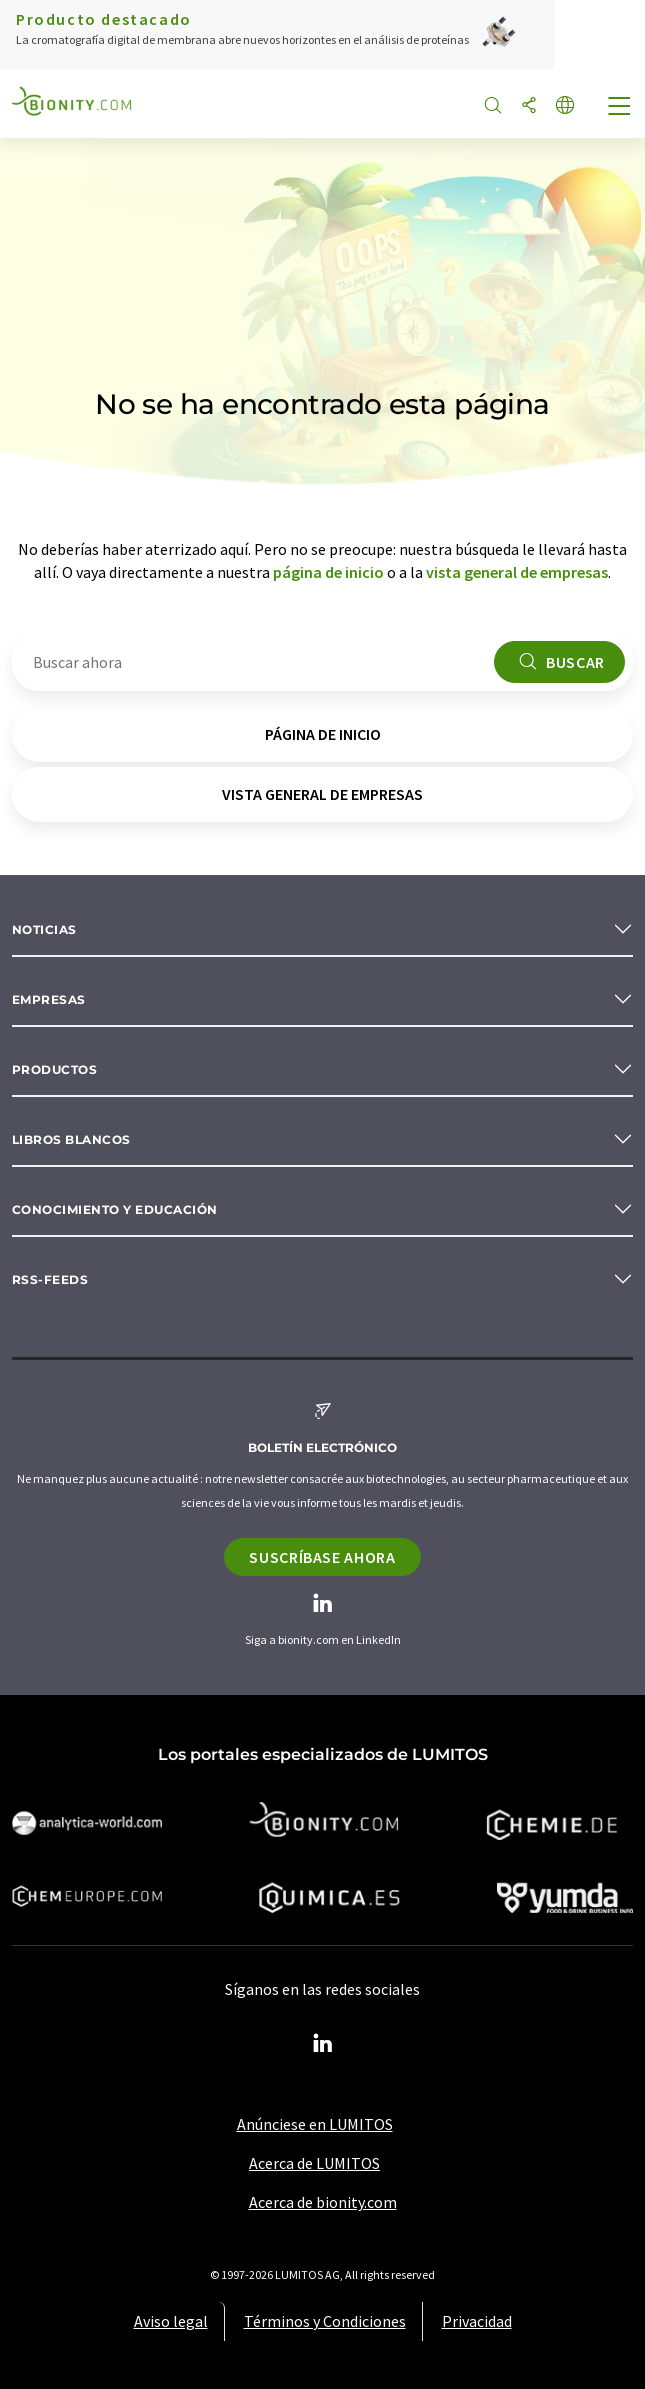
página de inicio (328, 572)
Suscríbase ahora (322, 1557)
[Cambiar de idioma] (565, 106)
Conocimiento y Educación (115, 1209)
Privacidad (477, 2321)
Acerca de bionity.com (323, 2202)
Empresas (49, 999)
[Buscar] (493, 106)
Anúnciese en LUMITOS (315, 2124)
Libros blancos (71, 1139)
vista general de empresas (517, 572)
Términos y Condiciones (325, 2321)
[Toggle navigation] (620, 108)
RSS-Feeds (50, 1279)
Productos (54, 1069)
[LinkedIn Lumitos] (323, 2044)
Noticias (44, 929)
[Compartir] (529, 106)
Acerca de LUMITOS (314, 2163)
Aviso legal (171, 2321)
